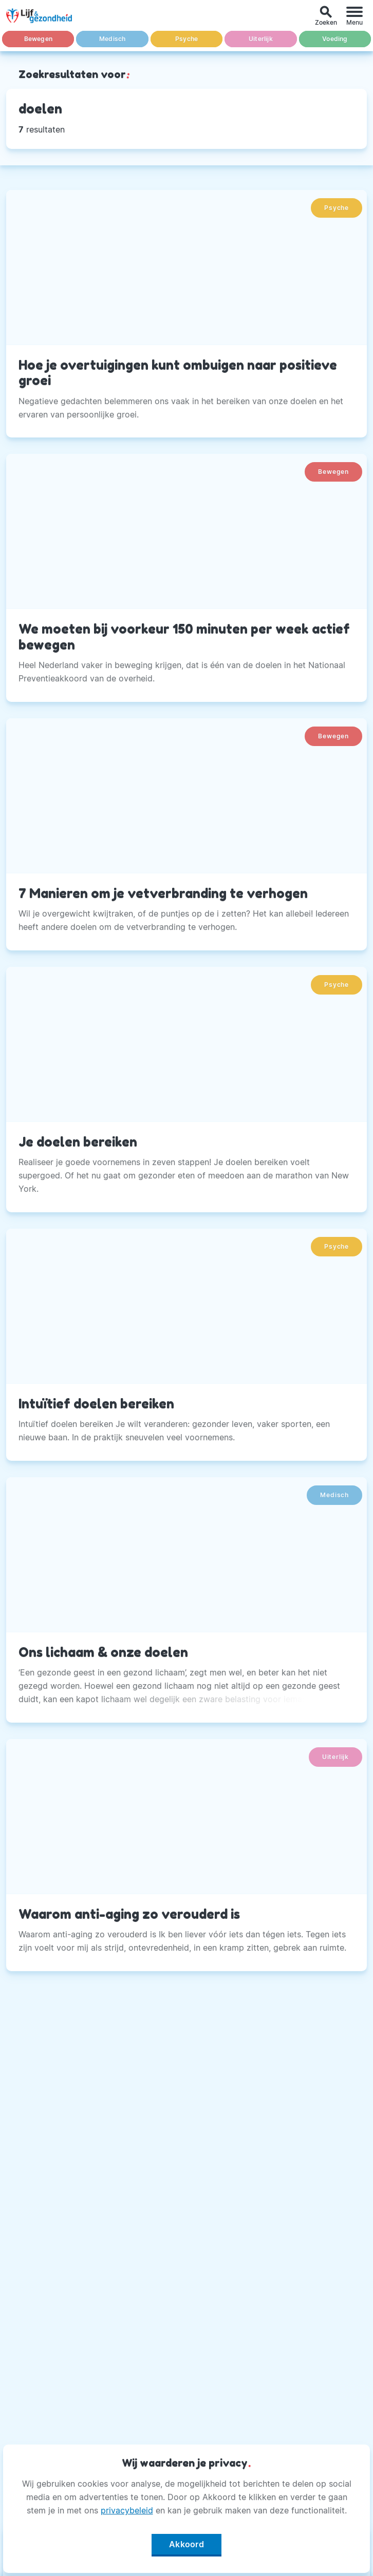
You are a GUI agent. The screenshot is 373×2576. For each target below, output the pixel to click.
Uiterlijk (261, 39)
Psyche (186, 39)
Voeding (334, 39)
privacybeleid (127, 2510)
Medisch (112, 39)
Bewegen (38, 39)
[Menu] (354, 15)
